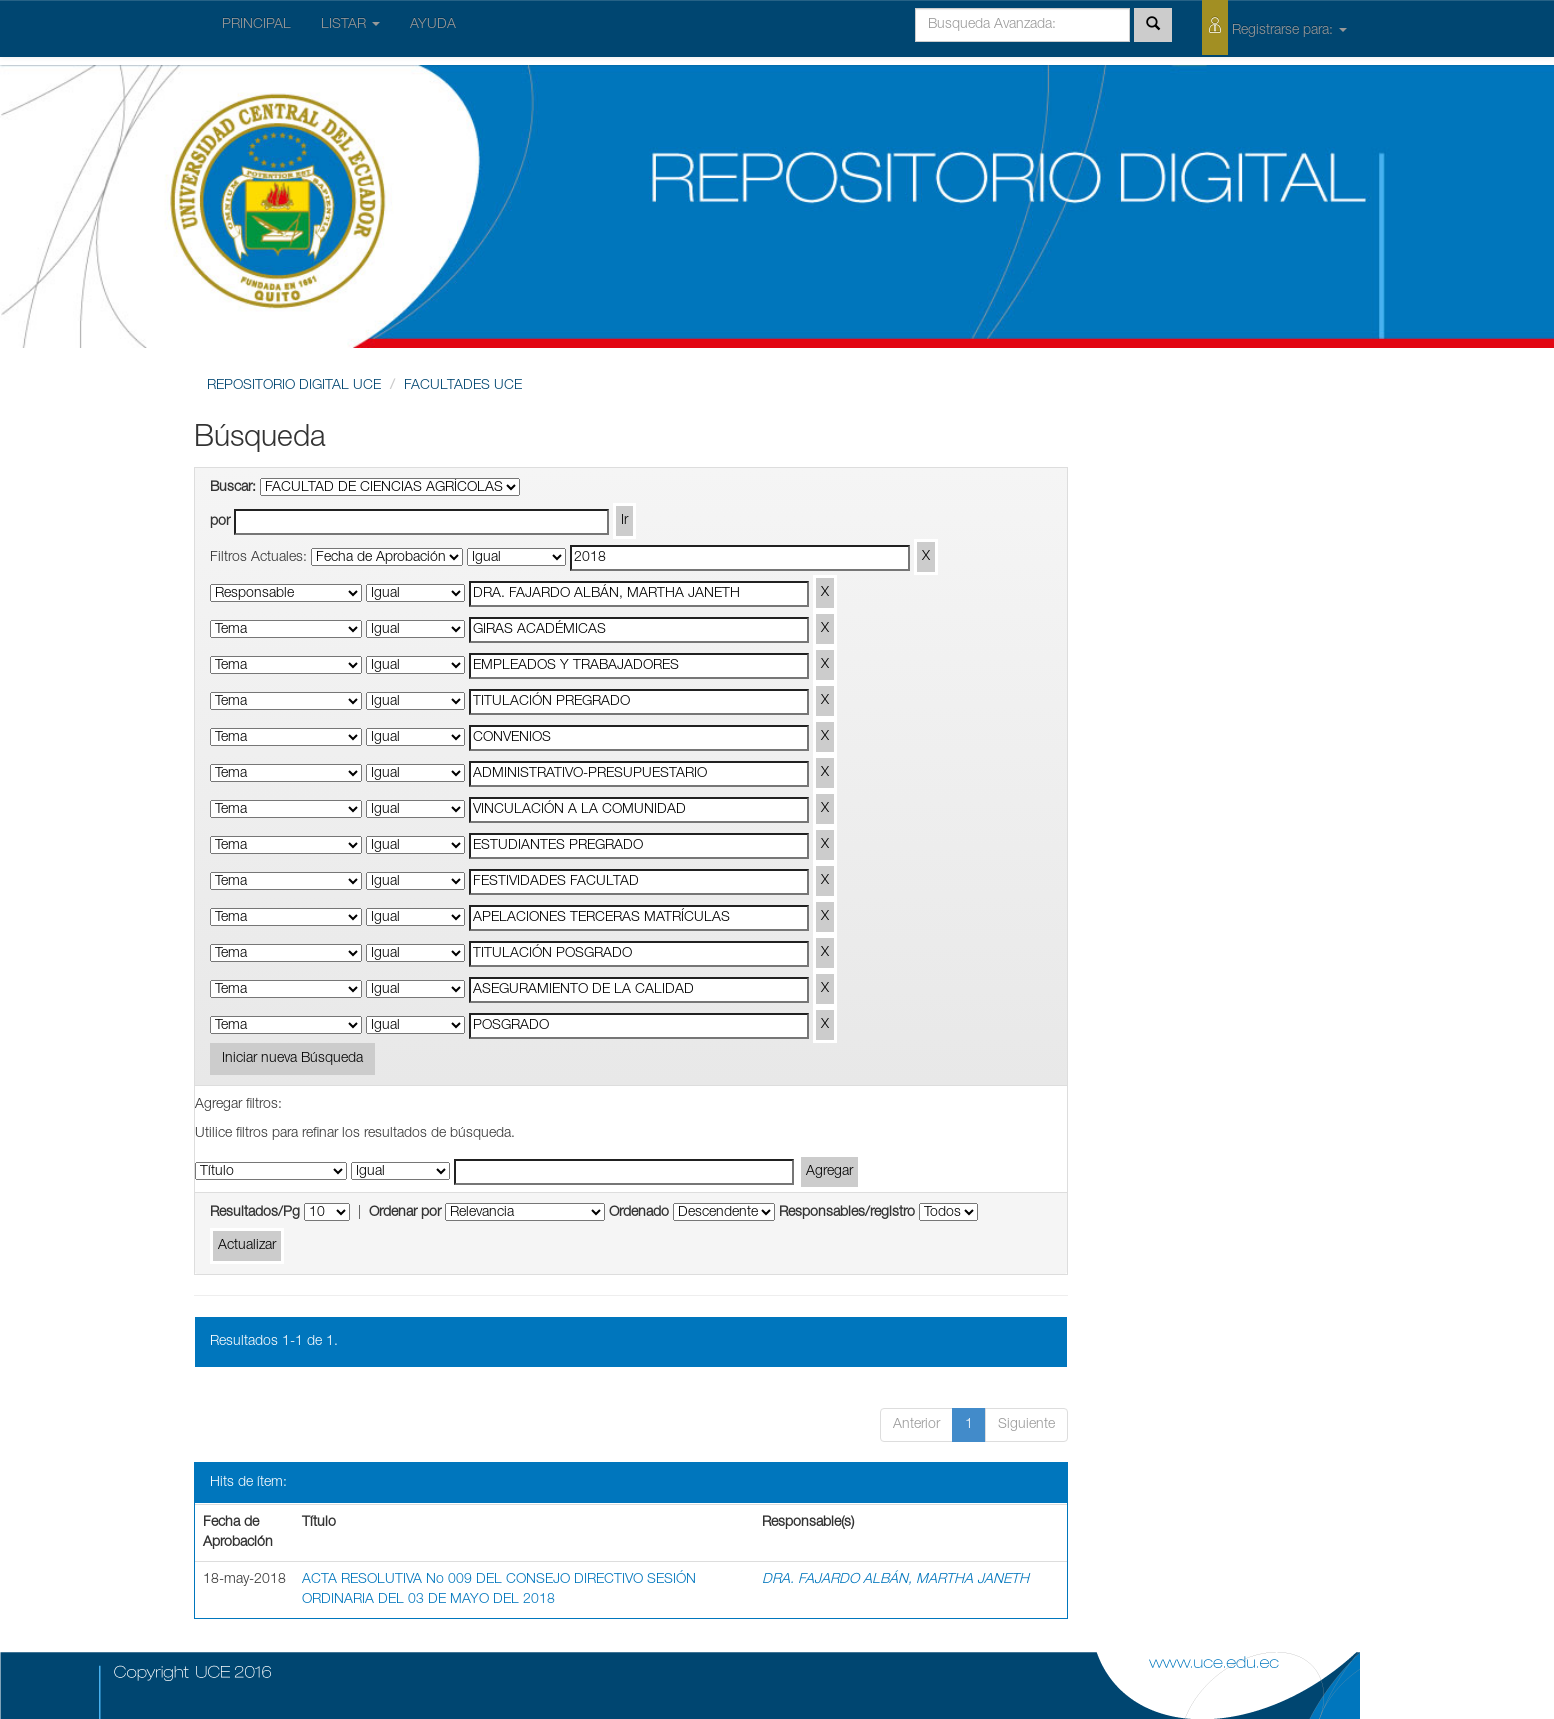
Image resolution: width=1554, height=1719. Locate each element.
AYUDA (433, 25)
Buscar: (233, 488)
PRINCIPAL (256, 25)
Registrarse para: (1274, 27)
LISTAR (350, 25)
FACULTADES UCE (463, 386)
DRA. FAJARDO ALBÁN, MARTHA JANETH (895, 1580)
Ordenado (639, 1213)
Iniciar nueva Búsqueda (292, 1059)
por (220, 522)
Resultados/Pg (255, 1213)
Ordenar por (405, 1213)
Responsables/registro (847, 1213)
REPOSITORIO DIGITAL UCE (294, 386)
